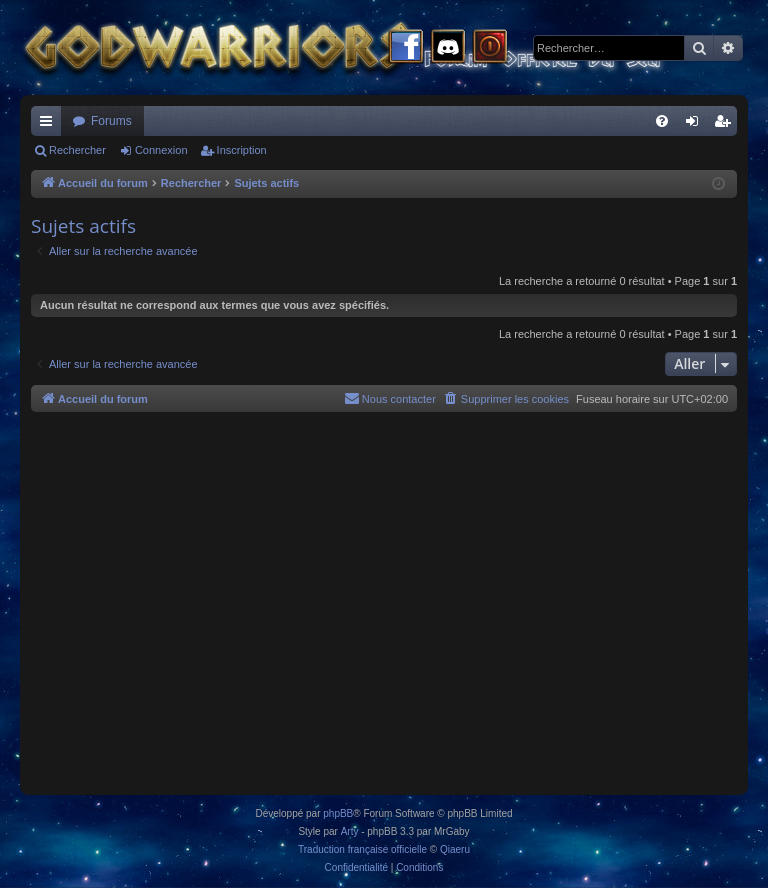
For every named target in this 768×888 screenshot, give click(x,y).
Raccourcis (50, 125)
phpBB (338, 813)
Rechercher (77, 150)
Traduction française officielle (362, 849)
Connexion (161, 150)
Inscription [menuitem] (726, 125)
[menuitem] (662, 121)
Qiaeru (455, 849)
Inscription (242, 150)
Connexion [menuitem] (696, 125)
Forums (111, 121)
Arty (350, 831)
